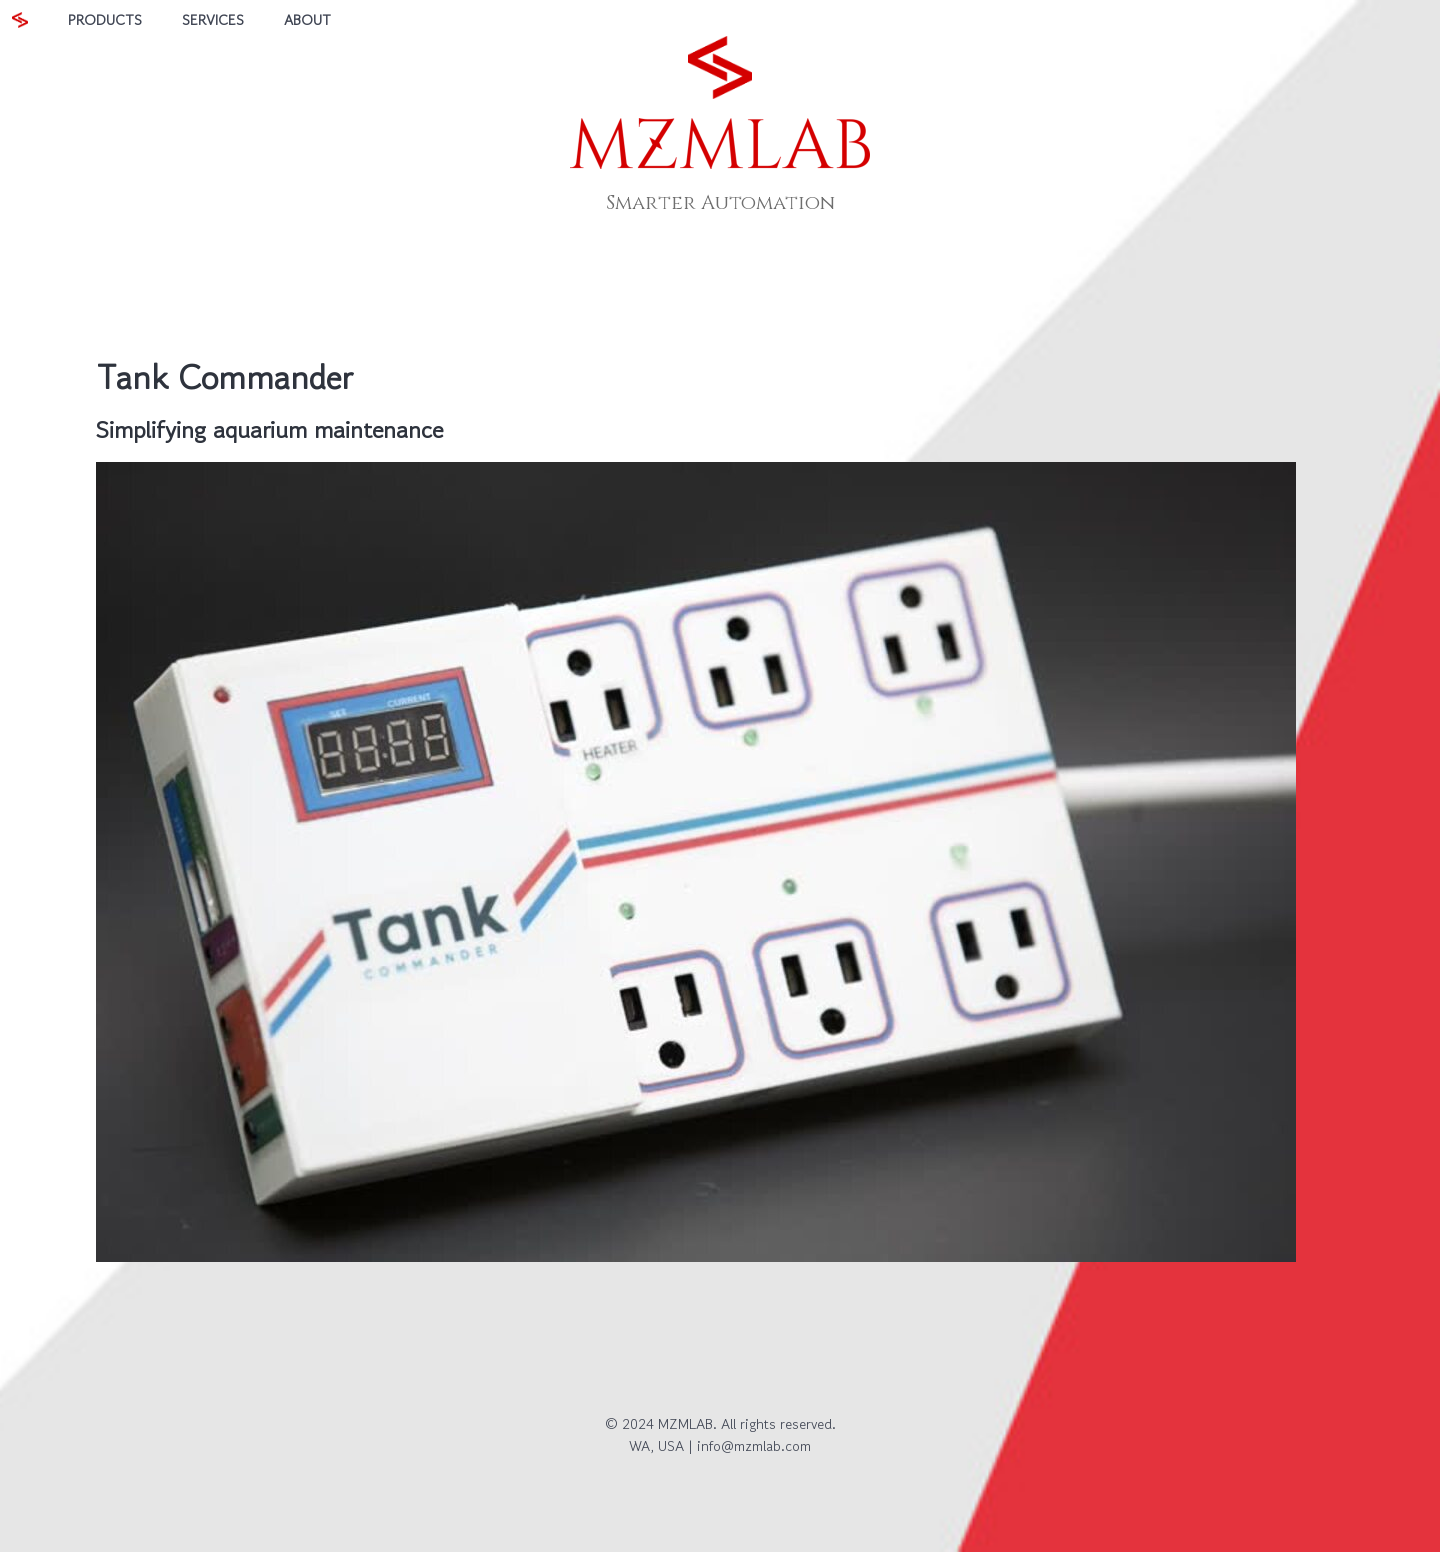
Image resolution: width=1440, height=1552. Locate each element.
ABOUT (307, 19)
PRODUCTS (105, 19)
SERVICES (213, 19)
